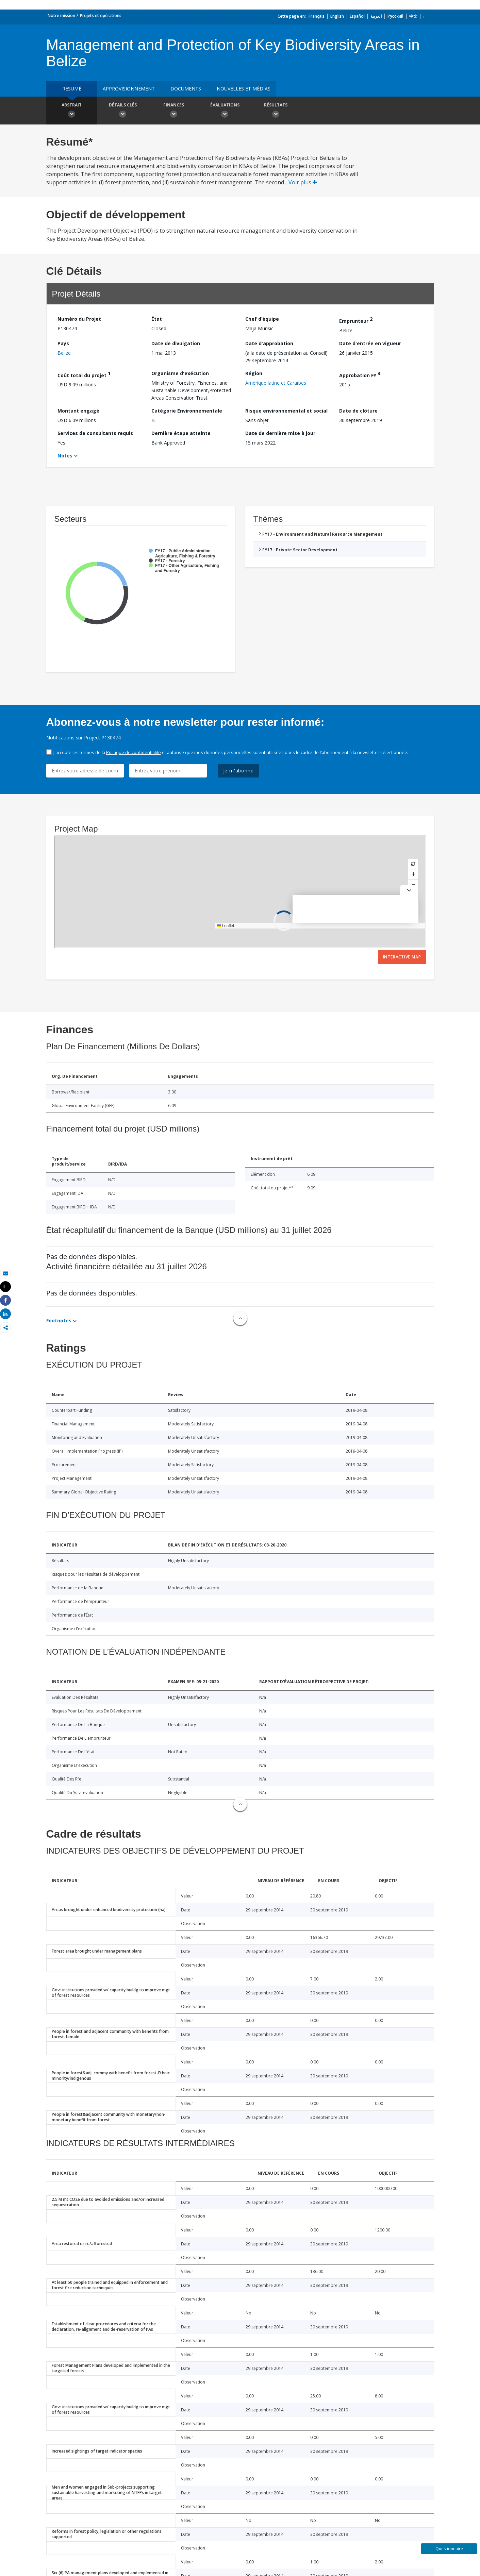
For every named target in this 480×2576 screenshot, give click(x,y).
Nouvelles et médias (243, 88)
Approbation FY (359, 374)
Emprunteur (356, 320)
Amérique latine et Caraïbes (275, 383)
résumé (71, 88)
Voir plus (302, 182)
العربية (376, 16)
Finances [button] (174, 111)
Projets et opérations (100, 15)
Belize (64, 353)
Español (357, 16)
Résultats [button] (276, 111)
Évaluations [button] (225, 111)
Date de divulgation (175, 343)
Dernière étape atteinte (181, 433)
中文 (413, 16)
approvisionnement (129, 88)
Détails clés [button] (123, 111)
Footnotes (58, 1320)
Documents (185, 88)
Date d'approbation (269, 343)
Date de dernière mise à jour (280, 433)
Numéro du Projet (79, 319)
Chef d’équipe (262, 319)
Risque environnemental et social (286, 410)
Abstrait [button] (72, 111)
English (337, 16)
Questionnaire (449, 2549)
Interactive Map (402, 957)
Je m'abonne (238, 770)
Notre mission (61, 15)
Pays (63, 343)
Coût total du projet (84, 374)
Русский (395, 16)
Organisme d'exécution (180, 373)
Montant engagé (78, 410)
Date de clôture (358, 410)
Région (253, 373)
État (156, 319)
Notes (64, 455)
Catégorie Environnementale (186, 410)
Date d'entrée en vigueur (370, 343)
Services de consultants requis (95, 433)
